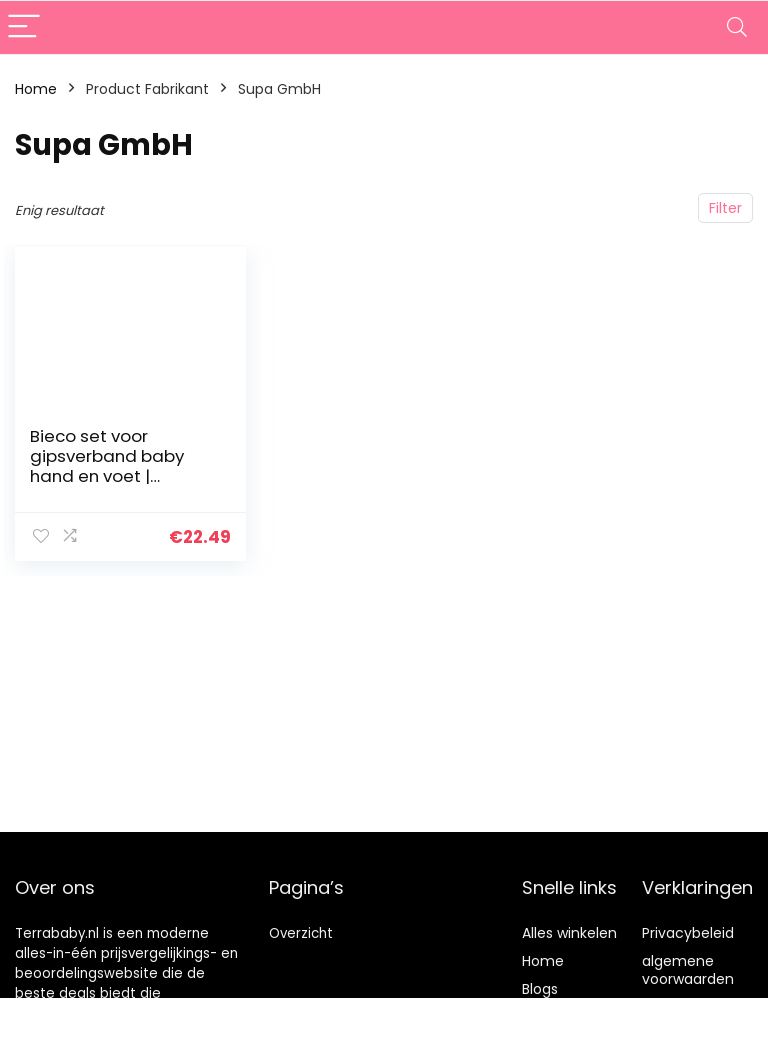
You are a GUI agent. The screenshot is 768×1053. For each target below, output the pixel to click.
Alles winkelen (569, 933)
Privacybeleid (688, 933)
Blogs (540, 989)
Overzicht (301, 933)
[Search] (737, 27)
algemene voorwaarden (688, 970)
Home (36, 89)
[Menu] (24, 27)
